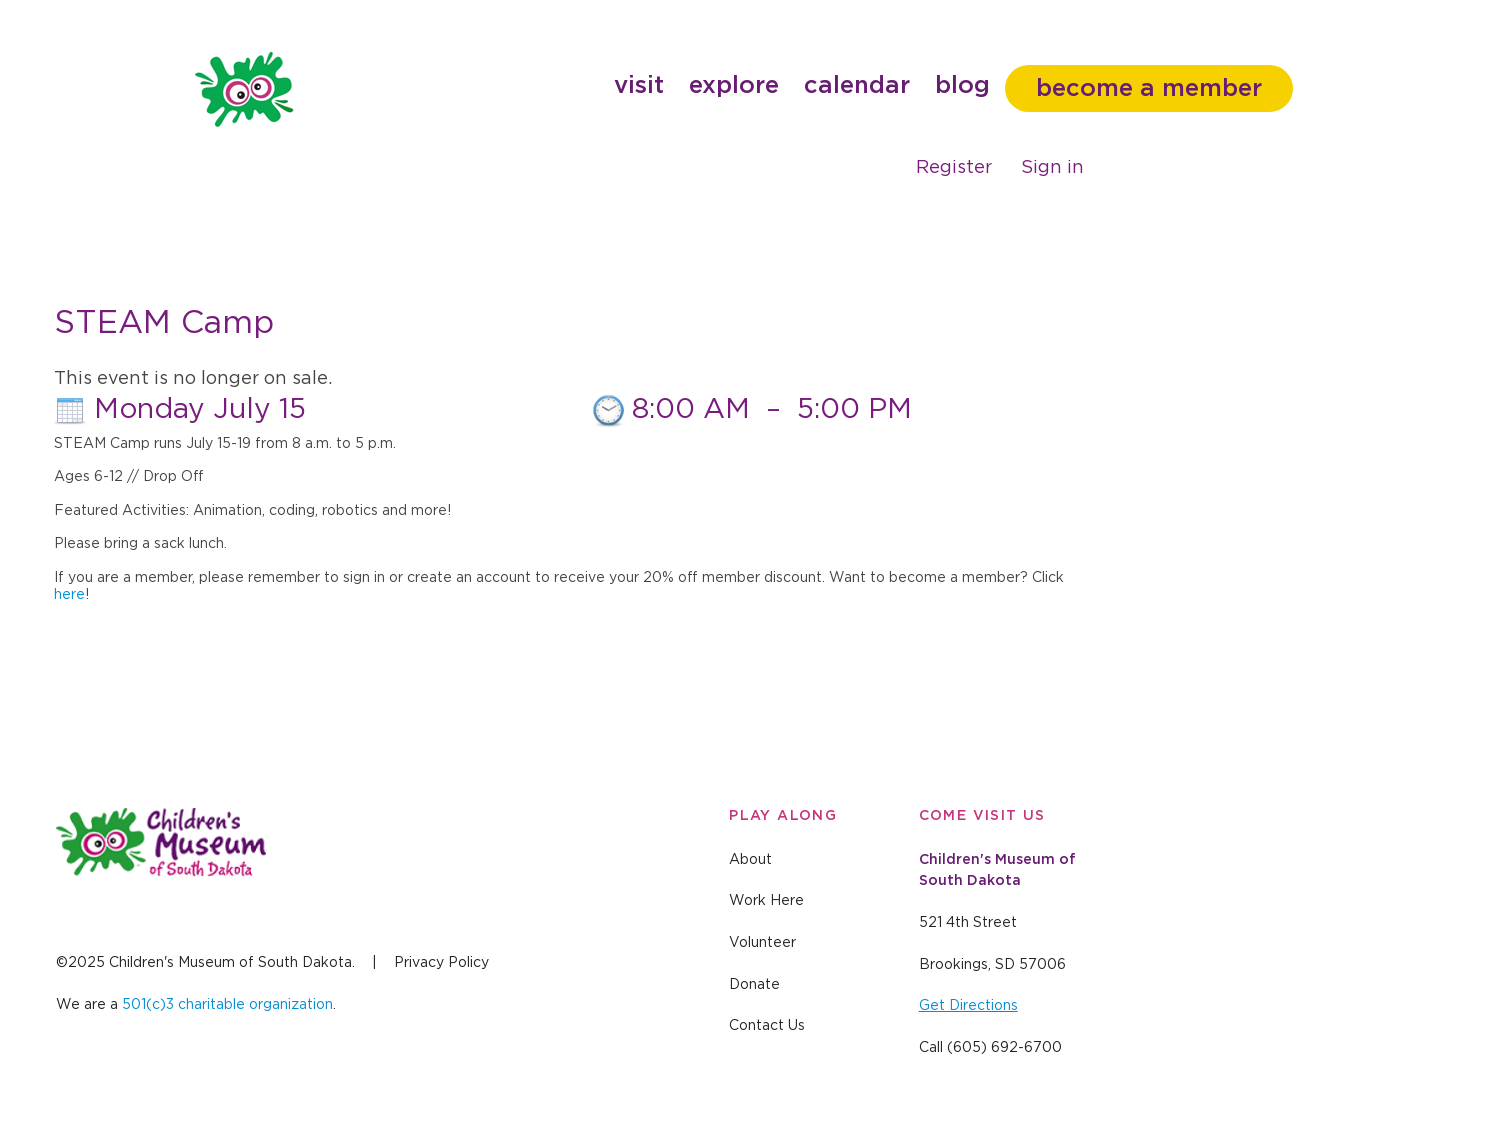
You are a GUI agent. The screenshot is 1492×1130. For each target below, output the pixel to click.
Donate (754, 985)
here (69, 595)
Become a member (1149, 89)
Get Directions (968, 1006)
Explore (734, 86)
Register (954, 168)
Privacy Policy (441, 963)
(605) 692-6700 (1004, 1048)
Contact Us (767, 1026)
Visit (639, 86)
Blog (962, 86)
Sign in (1052, 168)
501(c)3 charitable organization (227, 1005)
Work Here (766, 901)
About (750, 860)
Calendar (857, 86)
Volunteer (762, 943)
